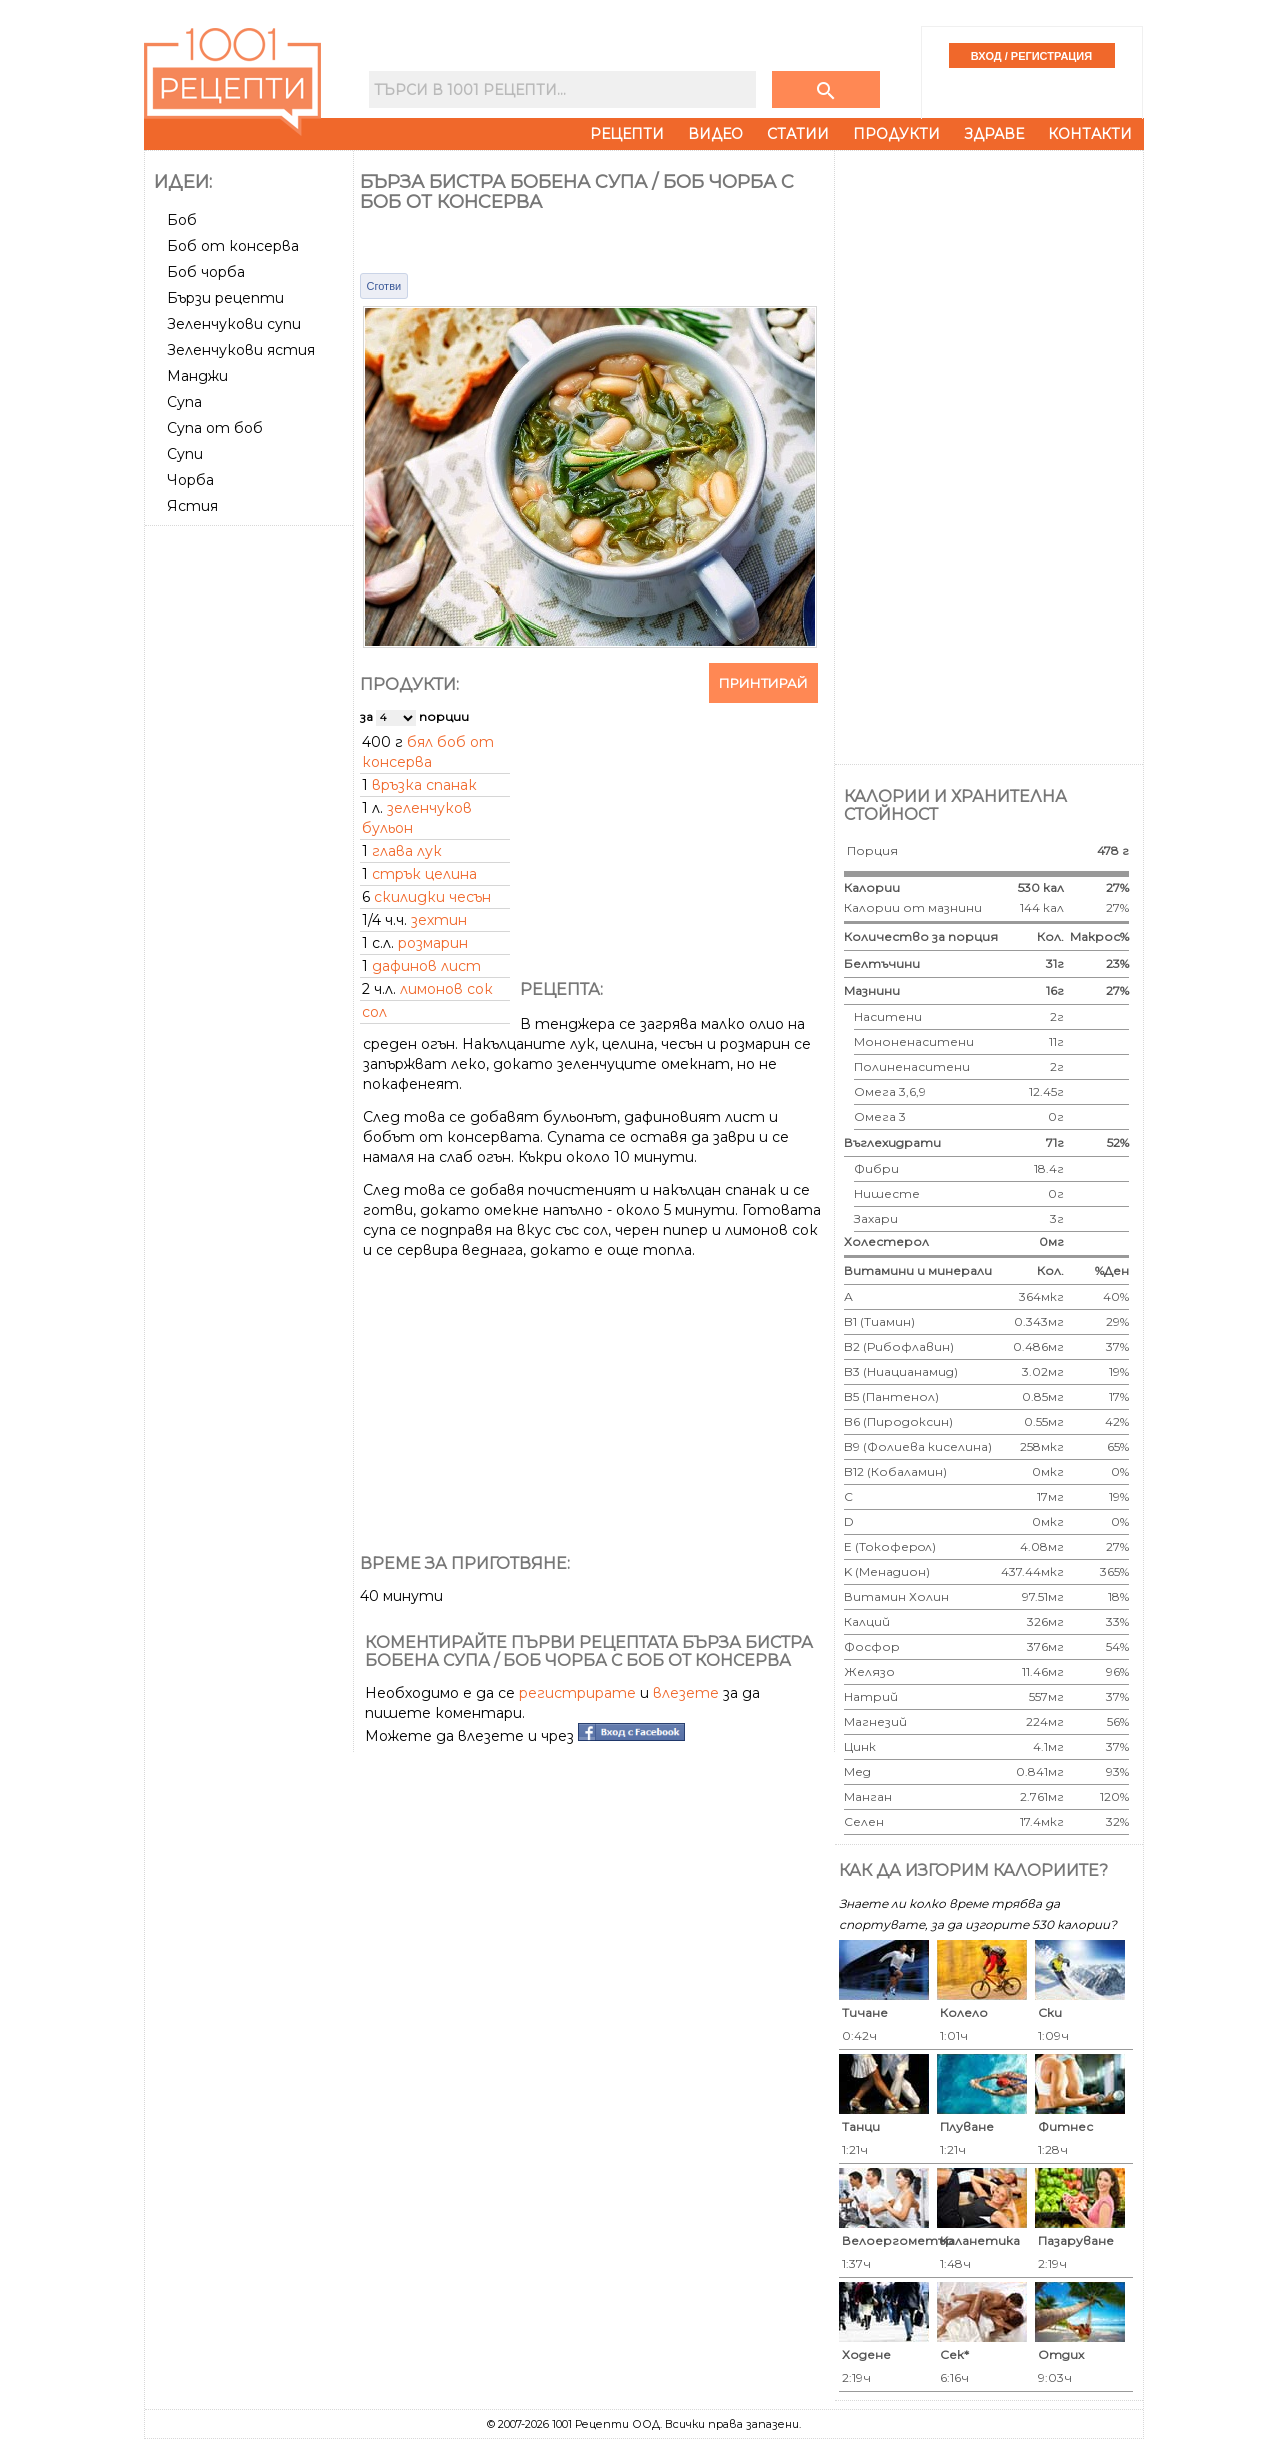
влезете (686, 1693)
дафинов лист (426, 966)
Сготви (384, 286)
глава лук (407, 851)
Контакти (1090, 134)
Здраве (994, 134)
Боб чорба (206, 272)
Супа (184, 402)
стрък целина (424, 874)
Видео (715, 134)
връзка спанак (424, 785)
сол (374, 1012)
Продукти (896, 134)
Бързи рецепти (225, 298)
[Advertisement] (251, 833)
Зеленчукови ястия (241, 350)
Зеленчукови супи (234, 324)
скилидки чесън (432, 897)
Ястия (192, 506)
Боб (182, 220)
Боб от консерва (233, 246)
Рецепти (627, 134)
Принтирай (763, 683)
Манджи (197, 376)
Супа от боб (215, 428)
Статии (798, 134)
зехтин (439, 920)
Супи (185, 454)
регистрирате (577, 1693)
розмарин (433, 943)
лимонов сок (446, 989)
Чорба (190, 480)
